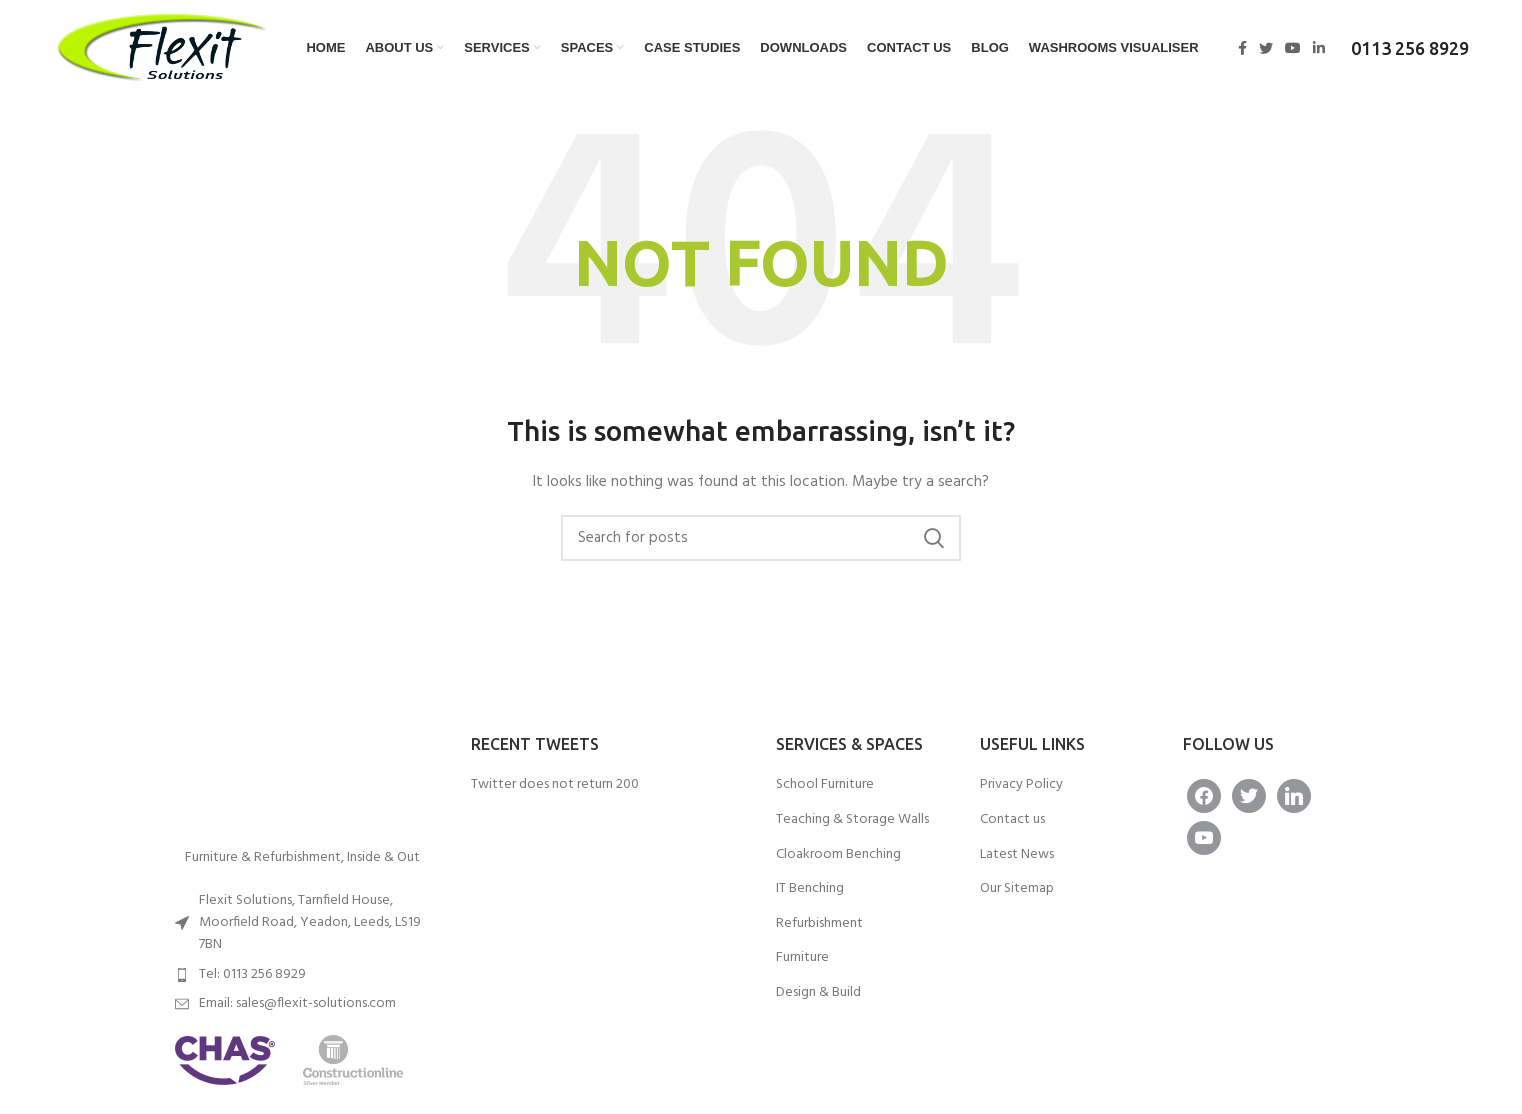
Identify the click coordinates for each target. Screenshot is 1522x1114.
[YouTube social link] (1293, 48)
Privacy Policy (1021, 785)
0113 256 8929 (1410, 48)
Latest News (1017, 855)
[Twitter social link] (1266, 48)
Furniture (802, 958)
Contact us (1012, 820)
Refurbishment (819, 924)
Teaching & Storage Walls (852, 820)
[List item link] (303, 975)
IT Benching (810, 889)
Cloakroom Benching (838, 855)
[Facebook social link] (1242, 48)
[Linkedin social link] (1319, 48)
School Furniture (825, 785)
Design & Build (818, 993)
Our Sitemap (1017, 889)
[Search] (761, 538)
